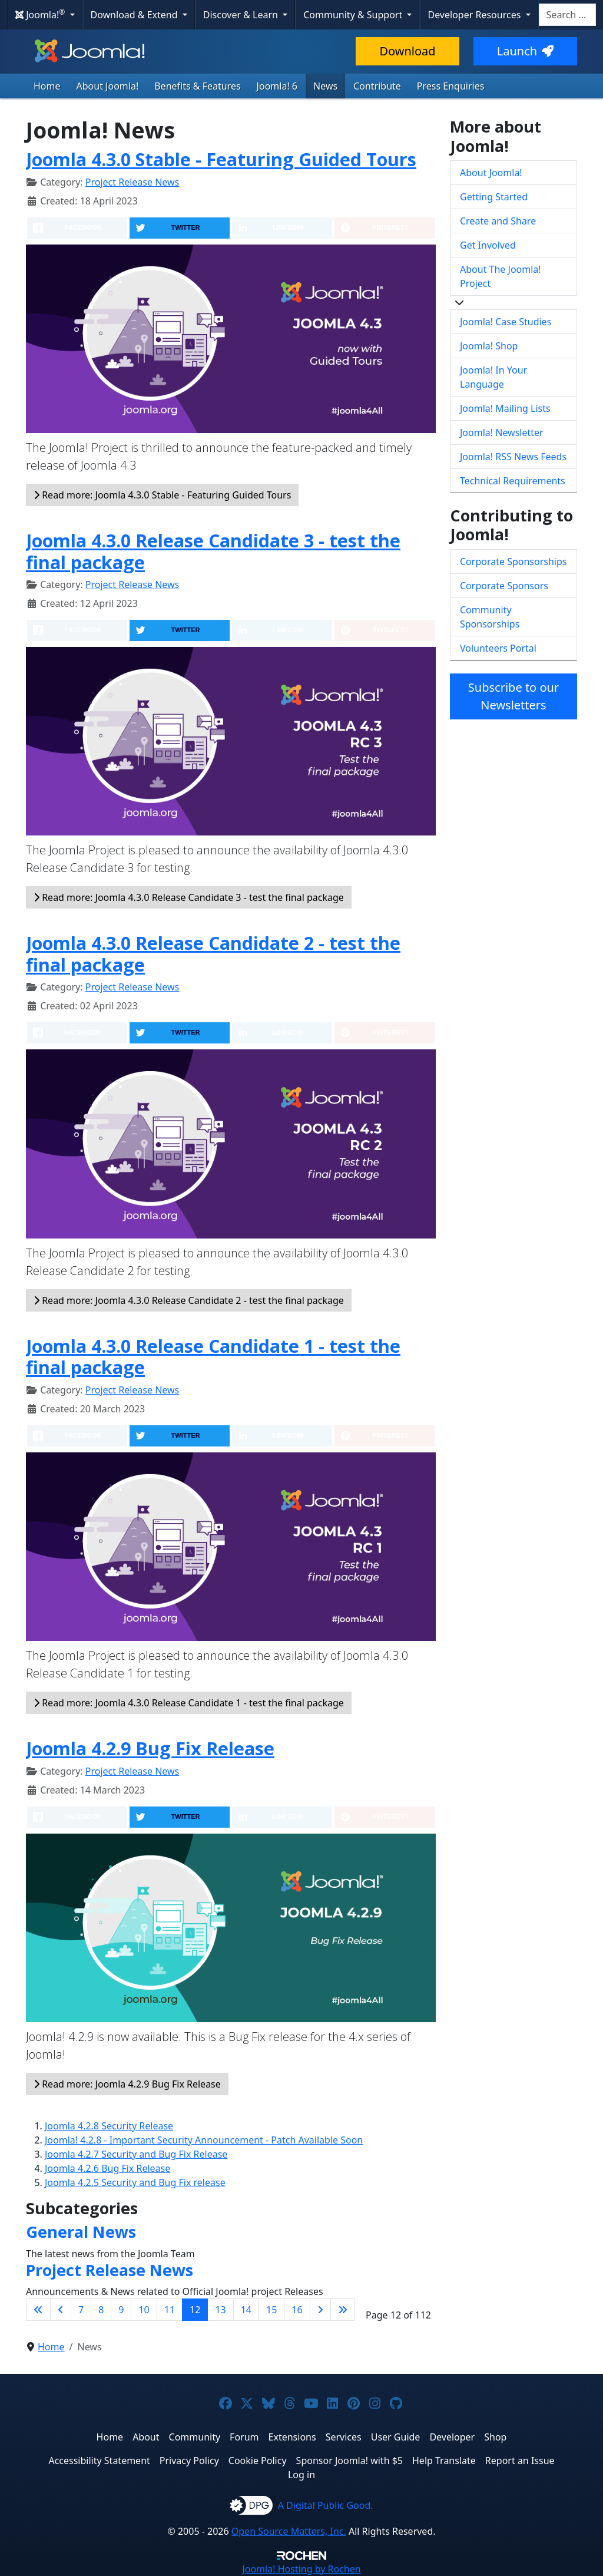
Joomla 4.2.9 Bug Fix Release (150, 1748)
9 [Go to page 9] (121, 2309)
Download (407, 51)
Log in (301, 2474)
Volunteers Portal (498, 648)
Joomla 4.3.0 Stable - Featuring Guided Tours (221, 159)
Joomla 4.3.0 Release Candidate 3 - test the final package (213, 551)
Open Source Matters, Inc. (288, 2531)
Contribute (377, 86)
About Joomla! (108, 86)
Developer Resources (475, 14)
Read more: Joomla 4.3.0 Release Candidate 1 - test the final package (189, 1702)
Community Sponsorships (489, 616)
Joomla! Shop (489, 345)
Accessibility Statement (99, 2460)
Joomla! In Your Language (493, 377)
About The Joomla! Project (500, 276)
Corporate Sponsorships (513, 561)
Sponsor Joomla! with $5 (349, 2460)
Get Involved (488, 245)
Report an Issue (520, 2460)
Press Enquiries (451, 86)
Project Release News (132, 182)
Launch (525, 51)
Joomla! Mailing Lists (505, 408)
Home (47, 86)
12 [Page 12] (195, 2309)
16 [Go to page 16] (296, 2309)
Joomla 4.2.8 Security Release (109, 2125)
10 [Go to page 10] (143, 2309)
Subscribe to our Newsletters (513, 696)
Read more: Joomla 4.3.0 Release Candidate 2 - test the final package (189, 1300)
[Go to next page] (320, 2309)
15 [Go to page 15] (271, 2309)
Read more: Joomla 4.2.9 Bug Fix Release (127, 2084)
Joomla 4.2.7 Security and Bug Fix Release (136, 2154)
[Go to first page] (38, 2309)
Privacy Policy (189, 2460)
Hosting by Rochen (301, 2568)
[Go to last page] (342, 2309)
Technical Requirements (512, 480)
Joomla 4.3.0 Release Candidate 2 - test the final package (213, 953)
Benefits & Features (197, 86)
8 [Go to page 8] (101, 2309)
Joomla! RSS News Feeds (513, 456)
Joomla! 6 (277, 86)
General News (81, 2232)
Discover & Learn (241, 14)
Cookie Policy (257, 2460)
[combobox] (567, 15)
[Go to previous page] (60, 2309)
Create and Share (498, 220)
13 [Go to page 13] (220, 2309)
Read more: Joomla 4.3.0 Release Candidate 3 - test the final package (189, 897)
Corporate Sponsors (504, 585)
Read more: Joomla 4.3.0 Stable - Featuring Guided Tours (162, 494)
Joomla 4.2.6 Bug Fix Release (107, 2168)
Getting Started (494, 196)
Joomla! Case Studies (505, 321)
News (325, 86)
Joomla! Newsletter (502, 432)
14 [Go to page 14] (246, 2309)
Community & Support (354, 14)
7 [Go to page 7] (81, 2309)
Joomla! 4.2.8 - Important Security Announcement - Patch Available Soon (204, 2140)
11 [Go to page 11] (169, 2309)
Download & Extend (135, 14)
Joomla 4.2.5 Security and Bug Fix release (135, 2182)
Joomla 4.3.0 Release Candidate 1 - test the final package (213, 1356)
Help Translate (444, 2460)
